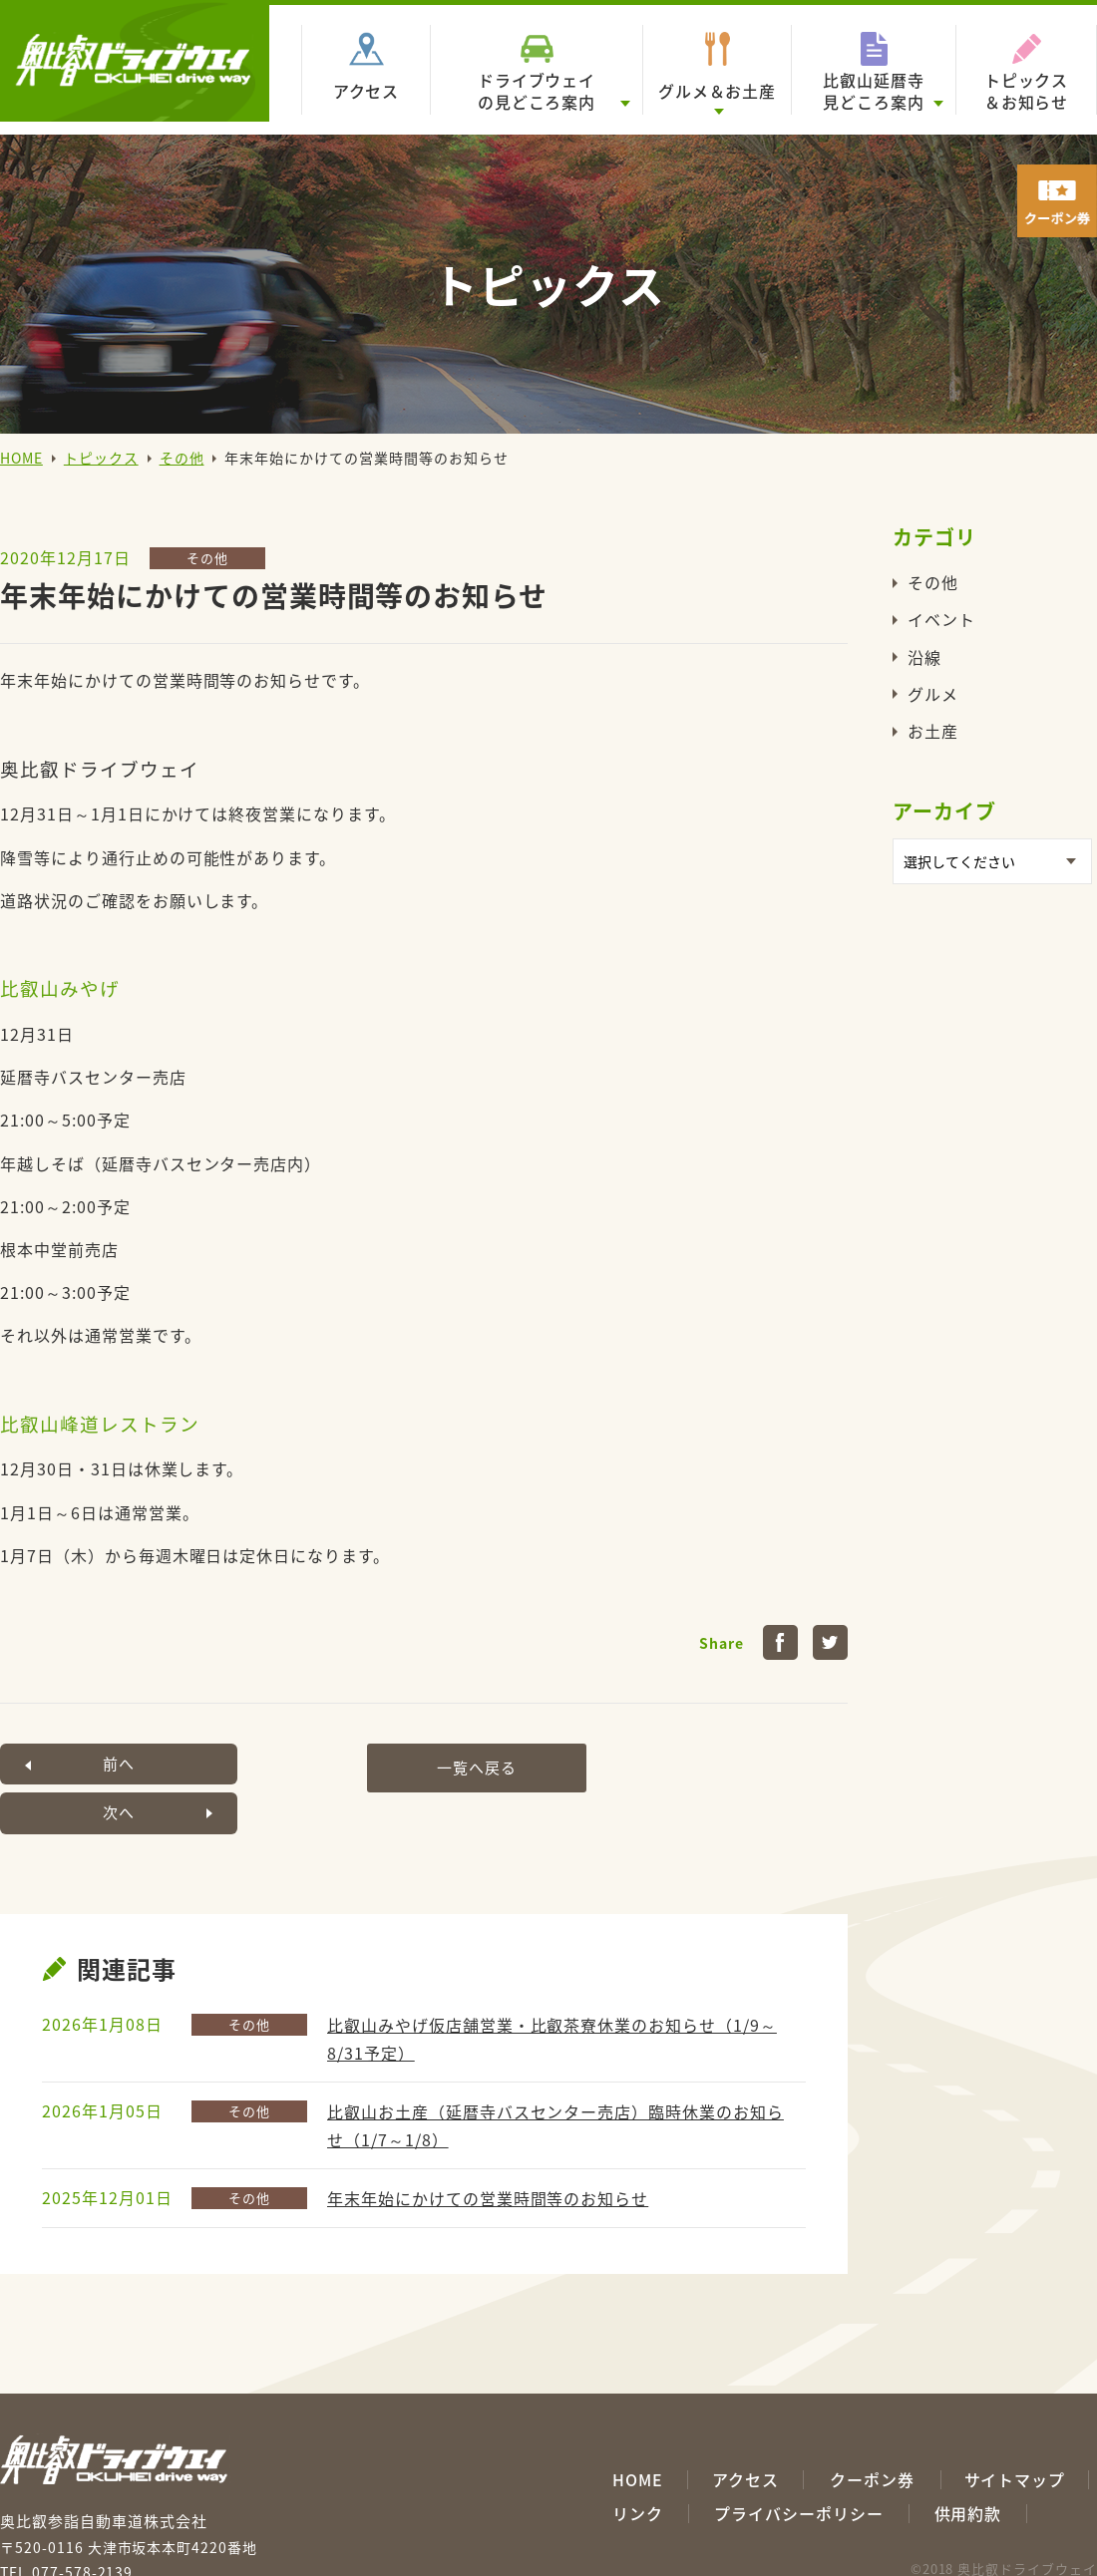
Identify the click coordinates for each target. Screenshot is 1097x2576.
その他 (182, 458)
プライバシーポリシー (799, 2463)
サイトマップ (1015, 2429)
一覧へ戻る (419, 1763)
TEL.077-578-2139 (66, 2522)
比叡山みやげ (60, 988)
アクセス (366, 91)
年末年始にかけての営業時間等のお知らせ (487, 2148)
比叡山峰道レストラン (99, 1424)
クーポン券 (872, 2429)
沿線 (924, 657)
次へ (748, 1763)
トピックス (101, 458)
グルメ (933, 694)
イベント (941, 619)
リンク (637, 2463)
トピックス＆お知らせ (1026, 91)
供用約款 (968, 2463)
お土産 (933, 731)
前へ (90, 1763)
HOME (21, 458)
